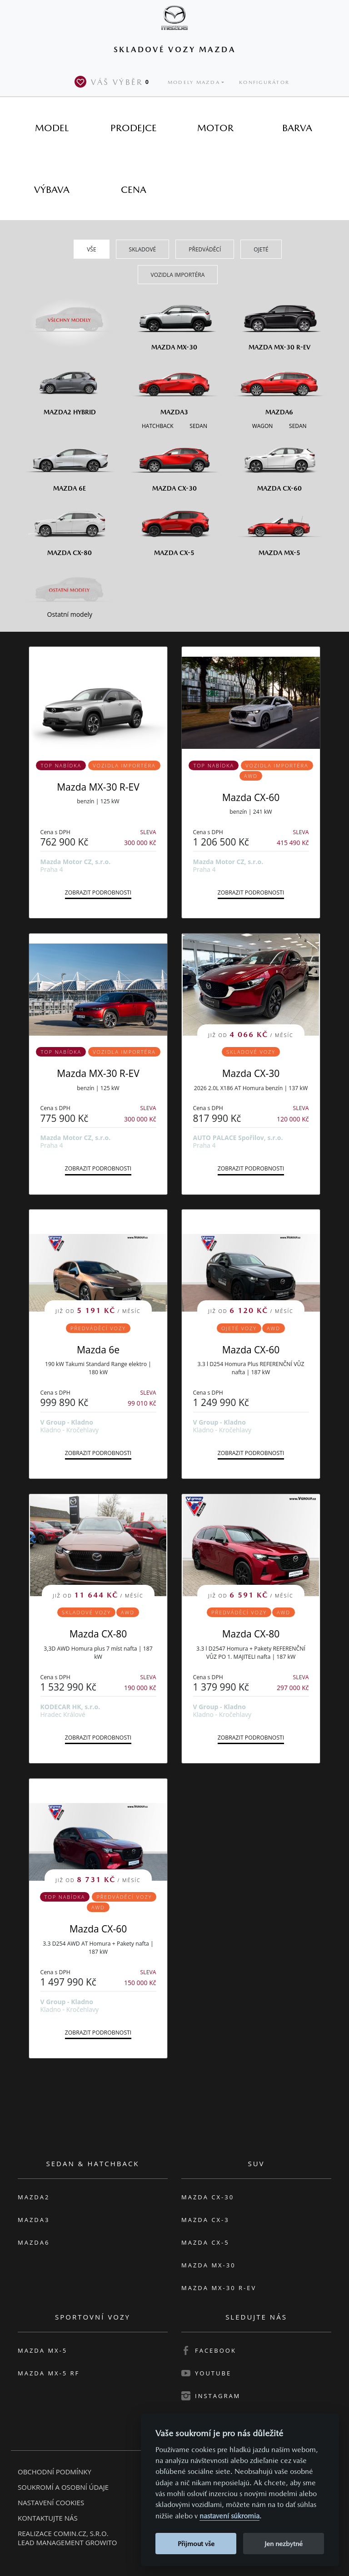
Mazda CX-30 (251, 1073)
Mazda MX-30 (208, 2265)
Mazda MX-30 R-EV (98, 787)
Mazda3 (34, 2220)
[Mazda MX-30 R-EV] (279, 321)
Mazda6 (34, 2242)
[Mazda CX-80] (69, 527)
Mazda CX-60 (251, 797)
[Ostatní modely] (69, 590)
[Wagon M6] (262, 425)
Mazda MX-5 (42, 2350)
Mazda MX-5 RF (49, 2373)
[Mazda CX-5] (174, 527)
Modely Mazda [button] (194, 82)
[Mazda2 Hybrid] (69, 386)
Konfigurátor (264, 82)
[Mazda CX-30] (174, 462)
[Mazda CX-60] (279, 462)
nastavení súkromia (229, 2516)
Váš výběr (113, 82)
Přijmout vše (196, 2543)
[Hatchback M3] (158, 425)
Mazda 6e (98, 1349)
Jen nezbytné (283, 2543)
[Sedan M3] (197, 425)
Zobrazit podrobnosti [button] (98, 892)
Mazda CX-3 (205, 2220)
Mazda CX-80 (98, 1633)
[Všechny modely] (69, 315)
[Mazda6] (279, 386)
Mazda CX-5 (205, 2242)
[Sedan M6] (297, 425)
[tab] (52, 128)
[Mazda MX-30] (174, 321)
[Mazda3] (174, 386)
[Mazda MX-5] (279, 527)
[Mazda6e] (69, 462)
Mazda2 (34, 2197)
